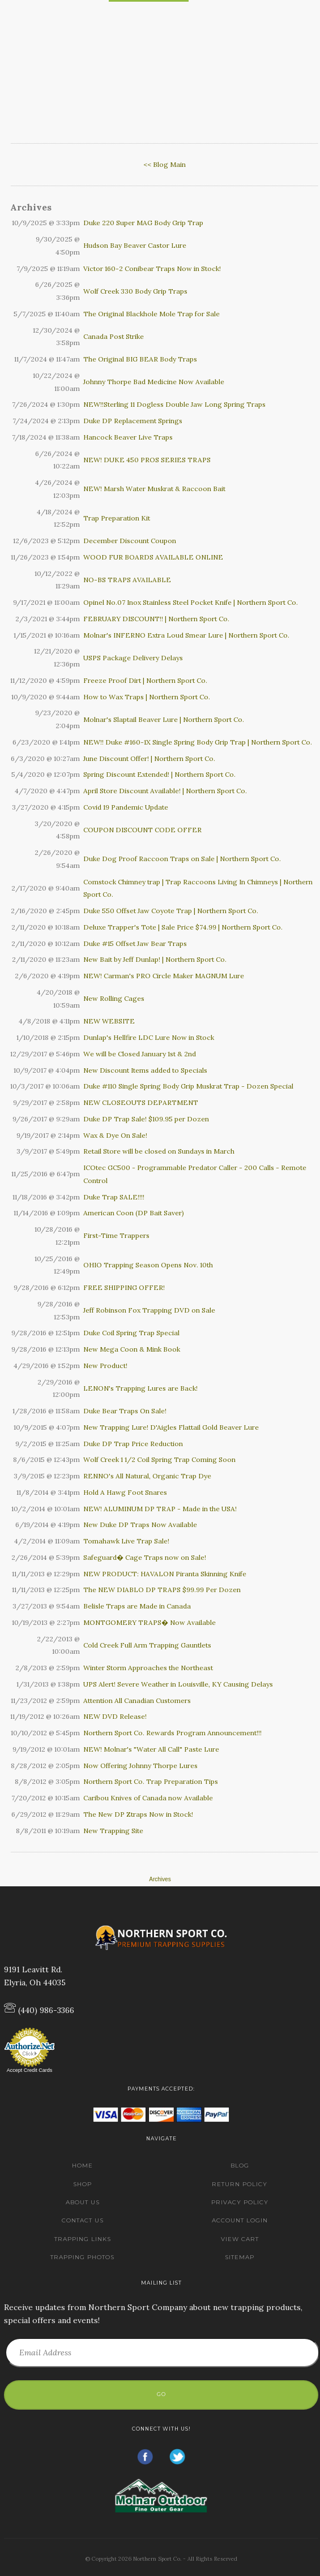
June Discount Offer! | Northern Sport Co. (149, 758)
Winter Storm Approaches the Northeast (148, 1667)
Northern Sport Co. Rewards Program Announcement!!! (172, 1732)
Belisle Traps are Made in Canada (137, 1606)
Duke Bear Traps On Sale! (125, 1411)
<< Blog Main (164, 164)
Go (161, 2394)
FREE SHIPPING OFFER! (124, 1287)
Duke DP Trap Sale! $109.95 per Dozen (146, 1119)
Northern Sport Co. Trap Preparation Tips (150, 1781)
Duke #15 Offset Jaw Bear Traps (135, 943)
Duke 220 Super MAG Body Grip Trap (143, 222)
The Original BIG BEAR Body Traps (140, 359)
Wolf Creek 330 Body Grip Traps (135, 291)
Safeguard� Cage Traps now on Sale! (144, 1557)
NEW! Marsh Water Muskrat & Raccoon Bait (154, 488)
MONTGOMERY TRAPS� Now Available (149, 1622)
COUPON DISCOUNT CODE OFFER (142, 829)
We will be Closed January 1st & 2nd (139, 1054)
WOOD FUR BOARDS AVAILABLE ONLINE (153, 557)
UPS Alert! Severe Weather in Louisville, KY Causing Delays (178, 1684)
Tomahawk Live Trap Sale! (126, 1541)
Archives (159, 1879)
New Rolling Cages (113, 998)
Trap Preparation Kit (116, 518)
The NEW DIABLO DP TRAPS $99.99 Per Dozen (162, 1589)
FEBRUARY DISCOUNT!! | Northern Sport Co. (156, 618)
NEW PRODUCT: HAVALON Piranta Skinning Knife (164, 1573)
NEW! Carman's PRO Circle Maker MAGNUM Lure (163, 975)
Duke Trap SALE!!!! (113, 1197)
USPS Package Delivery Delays (133, 657)
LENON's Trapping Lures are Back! (140, 1388)
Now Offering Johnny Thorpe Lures (140, 1765)
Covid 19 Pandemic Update (125, 807)
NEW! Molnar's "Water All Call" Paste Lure (151, 1749)
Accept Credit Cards (30, 2070)
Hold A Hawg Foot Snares (125, 1492)
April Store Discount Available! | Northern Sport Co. (165, 790)
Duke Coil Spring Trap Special (131, 1332)
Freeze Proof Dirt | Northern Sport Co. (145, 680)
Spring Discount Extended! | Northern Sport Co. (159, 774)
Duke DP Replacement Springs (132, 420)
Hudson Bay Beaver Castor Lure (134, 245)
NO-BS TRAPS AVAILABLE (127, 579)
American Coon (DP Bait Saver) (133, 1213)
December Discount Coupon (129, 540)
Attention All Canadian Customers (137, 1700)
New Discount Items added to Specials (145, 1070)
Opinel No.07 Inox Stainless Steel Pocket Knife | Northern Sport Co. (190, 602)
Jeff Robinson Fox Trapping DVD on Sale (149, 1310)
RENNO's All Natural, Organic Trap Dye (147, 1476)
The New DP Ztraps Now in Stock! (138, 1814)
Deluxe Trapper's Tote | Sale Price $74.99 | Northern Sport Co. (183, 927)
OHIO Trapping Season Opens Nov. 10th (148, 1265)
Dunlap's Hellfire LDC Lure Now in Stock (148, 1037)
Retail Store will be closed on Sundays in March (158, 1151)
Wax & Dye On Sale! (115, 1135)
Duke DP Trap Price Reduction (133, 1443)
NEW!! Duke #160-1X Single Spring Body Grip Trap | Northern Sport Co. (197, 742)
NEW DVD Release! (115, 1716)
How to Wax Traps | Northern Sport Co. (146, 697)
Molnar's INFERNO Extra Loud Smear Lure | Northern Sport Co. (186, 635)
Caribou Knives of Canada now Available (148, 1798)
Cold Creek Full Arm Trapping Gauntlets (147, 1645)
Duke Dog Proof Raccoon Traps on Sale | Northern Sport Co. (182, 858)
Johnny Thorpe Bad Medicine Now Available (153, 381)
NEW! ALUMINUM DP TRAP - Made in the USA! (160, 1508)
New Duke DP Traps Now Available (140, 1524)
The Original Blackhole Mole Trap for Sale (151, 313)
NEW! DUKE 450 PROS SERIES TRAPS (147, 459)
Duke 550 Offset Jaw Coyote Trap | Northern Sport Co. (170, 910)
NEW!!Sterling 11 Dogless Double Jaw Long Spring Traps (174, 404)
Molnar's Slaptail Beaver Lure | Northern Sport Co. (163, 719)
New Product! (105, 1365)
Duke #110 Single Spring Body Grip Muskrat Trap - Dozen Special (188, 1086)
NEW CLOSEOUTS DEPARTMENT (140, 1102)
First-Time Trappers (116, 1235)
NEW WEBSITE (109, 1021)
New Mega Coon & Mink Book (131, 1349)
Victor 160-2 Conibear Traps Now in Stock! (152, 268)
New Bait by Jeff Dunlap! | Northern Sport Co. (155, 959)
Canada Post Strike (113, 336)
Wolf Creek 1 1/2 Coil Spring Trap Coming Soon (159, 1459)
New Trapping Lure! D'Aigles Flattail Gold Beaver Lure (171, 1427)
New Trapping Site (113, 1830)
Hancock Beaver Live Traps (128, 437)
